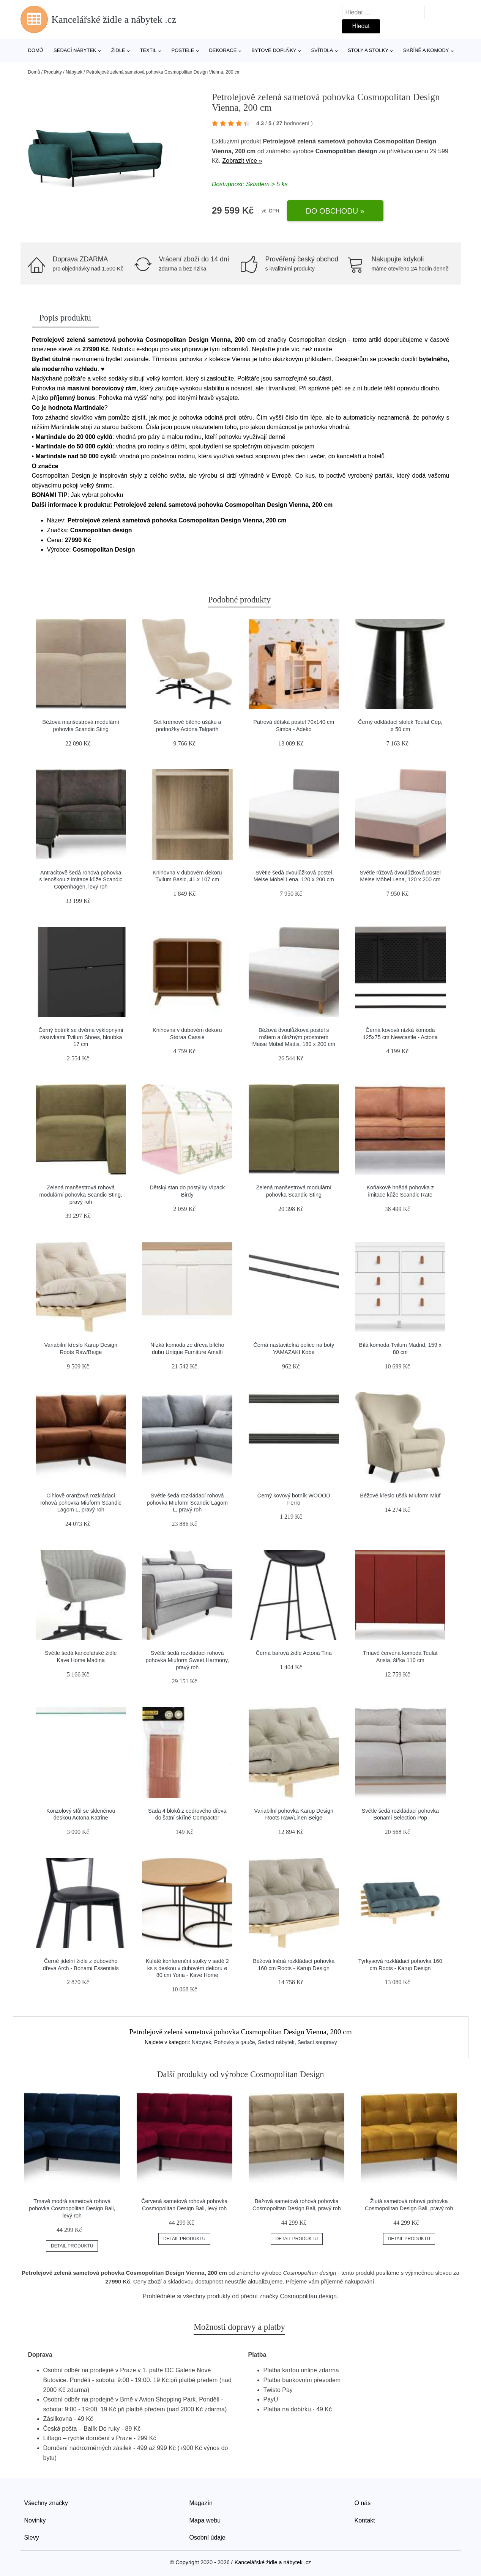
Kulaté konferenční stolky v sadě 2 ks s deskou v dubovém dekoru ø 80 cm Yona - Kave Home (187, 1968)
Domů (35, 50)
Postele (182, 50)
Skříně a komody (426, 50)
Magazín (201, 2503)
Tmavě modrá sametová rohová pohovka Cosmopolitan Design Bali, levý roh (72, 2208)
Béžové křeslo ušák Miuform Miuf (400, 1495)
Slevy (31, 2537)
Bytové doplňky (273, 50)
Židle (118, 50)
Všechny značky (46, 2503)
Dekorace (223, 50)
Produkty (53, 72)
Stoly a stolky (368, 50)
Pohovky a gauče (234, 2042)
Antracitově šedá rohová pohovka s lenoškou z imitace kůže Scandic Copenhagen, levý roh (80, 880)
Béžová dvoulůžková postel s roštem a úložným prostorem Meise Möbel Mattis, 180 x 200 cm (293, 1037)
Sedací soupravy (317, 2042)
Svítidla (322, 50)
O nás (363, 2503)
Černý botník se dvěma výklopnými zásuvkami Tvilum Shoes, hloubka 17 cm (80, 1037)
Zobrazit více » (242, 160)
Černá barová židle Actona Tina (294, 1653)
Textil (148, 50)
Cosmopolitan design (346, 151)
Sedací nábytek (75, 50)
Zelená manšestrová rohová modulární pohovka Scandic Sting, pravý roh (80, 1194)
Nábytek (74, 72)
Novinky (35, 2520)
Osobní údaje (207, 2537)
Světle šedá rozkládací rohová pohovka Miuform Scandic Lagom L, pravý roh (187, 1502)
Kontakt (365, 2520)
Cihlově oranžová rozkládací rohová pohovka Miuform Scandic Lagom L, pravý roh (80, 1502)
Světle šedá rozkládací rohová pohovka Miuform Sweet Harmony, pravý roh (187, 1660)
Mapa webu (205, 2520)
